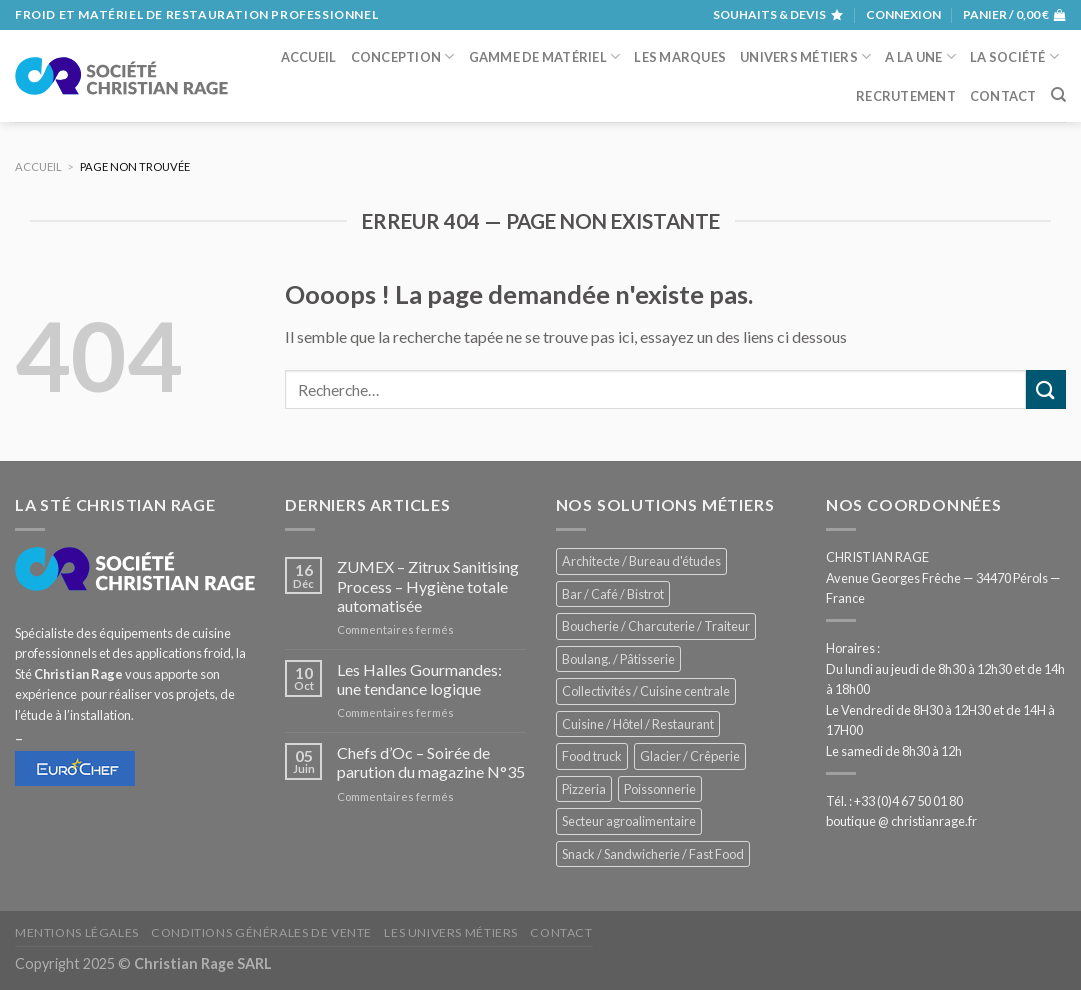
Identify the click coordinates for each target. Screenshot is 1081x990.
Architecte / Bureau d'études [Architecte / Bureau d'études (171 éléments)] (641, 561)
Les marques (680, 57)
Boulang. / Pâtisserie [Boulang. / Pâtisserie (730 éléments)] (618, 659)
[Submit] (1046, 389)
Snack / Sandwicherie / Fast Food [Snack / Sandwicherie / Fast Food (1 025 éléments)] (653, 854)
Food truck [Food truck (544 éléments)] (592, 756)
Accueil (309, 57)
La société (1014, 56)
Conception (403, 56)
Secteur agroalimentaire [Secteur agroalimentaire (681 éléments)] (629, 821)
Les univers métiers (451, 932)
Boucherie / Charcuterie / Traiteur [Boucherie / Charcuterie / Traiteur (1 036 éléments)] (656, 626)
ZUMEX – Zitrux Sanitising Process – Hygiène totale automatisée (428, 585)
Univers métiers (805, 56)
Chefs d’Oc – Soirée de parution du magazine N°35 (431, 762)
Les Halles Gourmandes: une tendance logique (419, 679)
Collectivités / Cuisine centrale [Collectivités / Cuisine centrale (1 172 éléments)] (646, 691)
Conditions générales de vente (261, 932)
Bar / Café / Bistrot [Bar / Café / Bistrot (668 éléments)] (613, 594)
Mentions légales (77, 932)
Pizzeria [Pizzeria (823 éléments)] (584, 789)
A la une (920, 56)
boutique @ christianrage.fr (901, 821)
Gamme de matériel (545, 56)
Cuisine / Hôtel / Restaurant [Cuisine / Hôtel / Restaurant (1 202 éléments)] (638, 724)
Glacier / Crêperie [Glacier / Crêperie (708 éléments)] (690, 756)
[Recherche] (1058, 95)
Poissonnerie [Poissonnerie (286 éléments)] (660, 789)
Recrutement (906, 96)
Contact (1003, 96)
